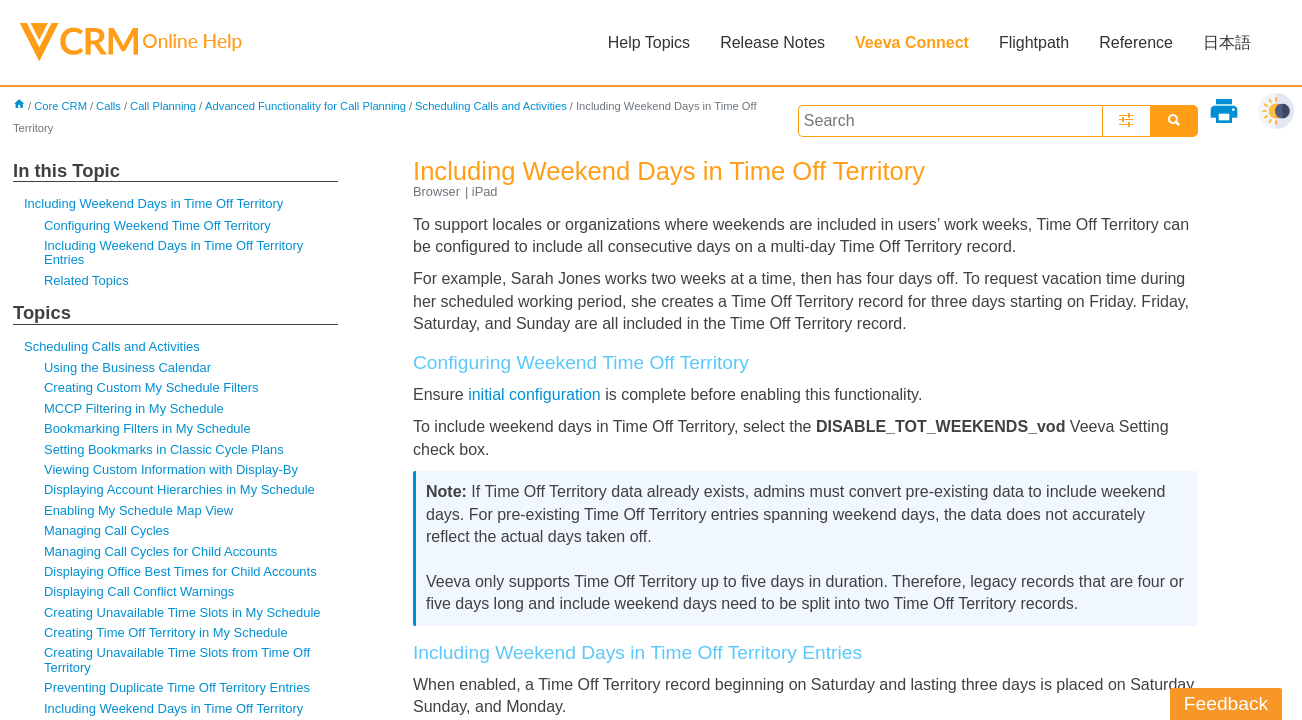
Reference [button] (1136, 42)
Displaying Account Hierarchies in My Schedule (179, 489)
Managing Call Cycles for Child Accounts (160, 551)
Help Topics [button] (649, 42)
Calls (108, 106)
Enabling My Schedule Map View (138, 510)
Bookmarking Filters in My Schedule (147, 428)
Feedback (1226, 703)
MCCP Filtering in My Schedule (134, 408)
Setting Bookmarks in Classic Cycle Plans (164, 449)
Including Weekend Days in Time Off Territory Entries (173, 252)
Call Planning (163, 106)
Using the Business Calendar (127, 367)
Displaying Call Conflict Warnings (139, 591)
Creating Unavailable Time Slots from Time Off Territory (177, 659)
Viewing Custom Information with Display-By (171, 469)
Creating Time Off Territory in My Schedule (166, 632)
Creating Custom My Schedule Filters (151, 387)
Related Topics (86, 280)
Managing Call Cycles (106, 530)
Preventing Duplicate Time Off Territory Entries (177, 687)
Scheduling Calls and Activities (491, 106)
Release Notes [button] (772, 42)
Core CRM (60, 106)
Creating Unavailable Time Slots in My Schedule (182, 612)
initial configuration (534, 394)
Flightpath (1034, 42)
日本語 (1227, 42)
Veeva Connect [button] (912, 42)
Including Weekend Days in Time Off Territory (153, 203)
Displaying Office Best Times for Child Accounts (180, 571)
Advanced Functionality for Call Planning (305, 106)
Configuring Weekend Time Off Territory (157, 225)
